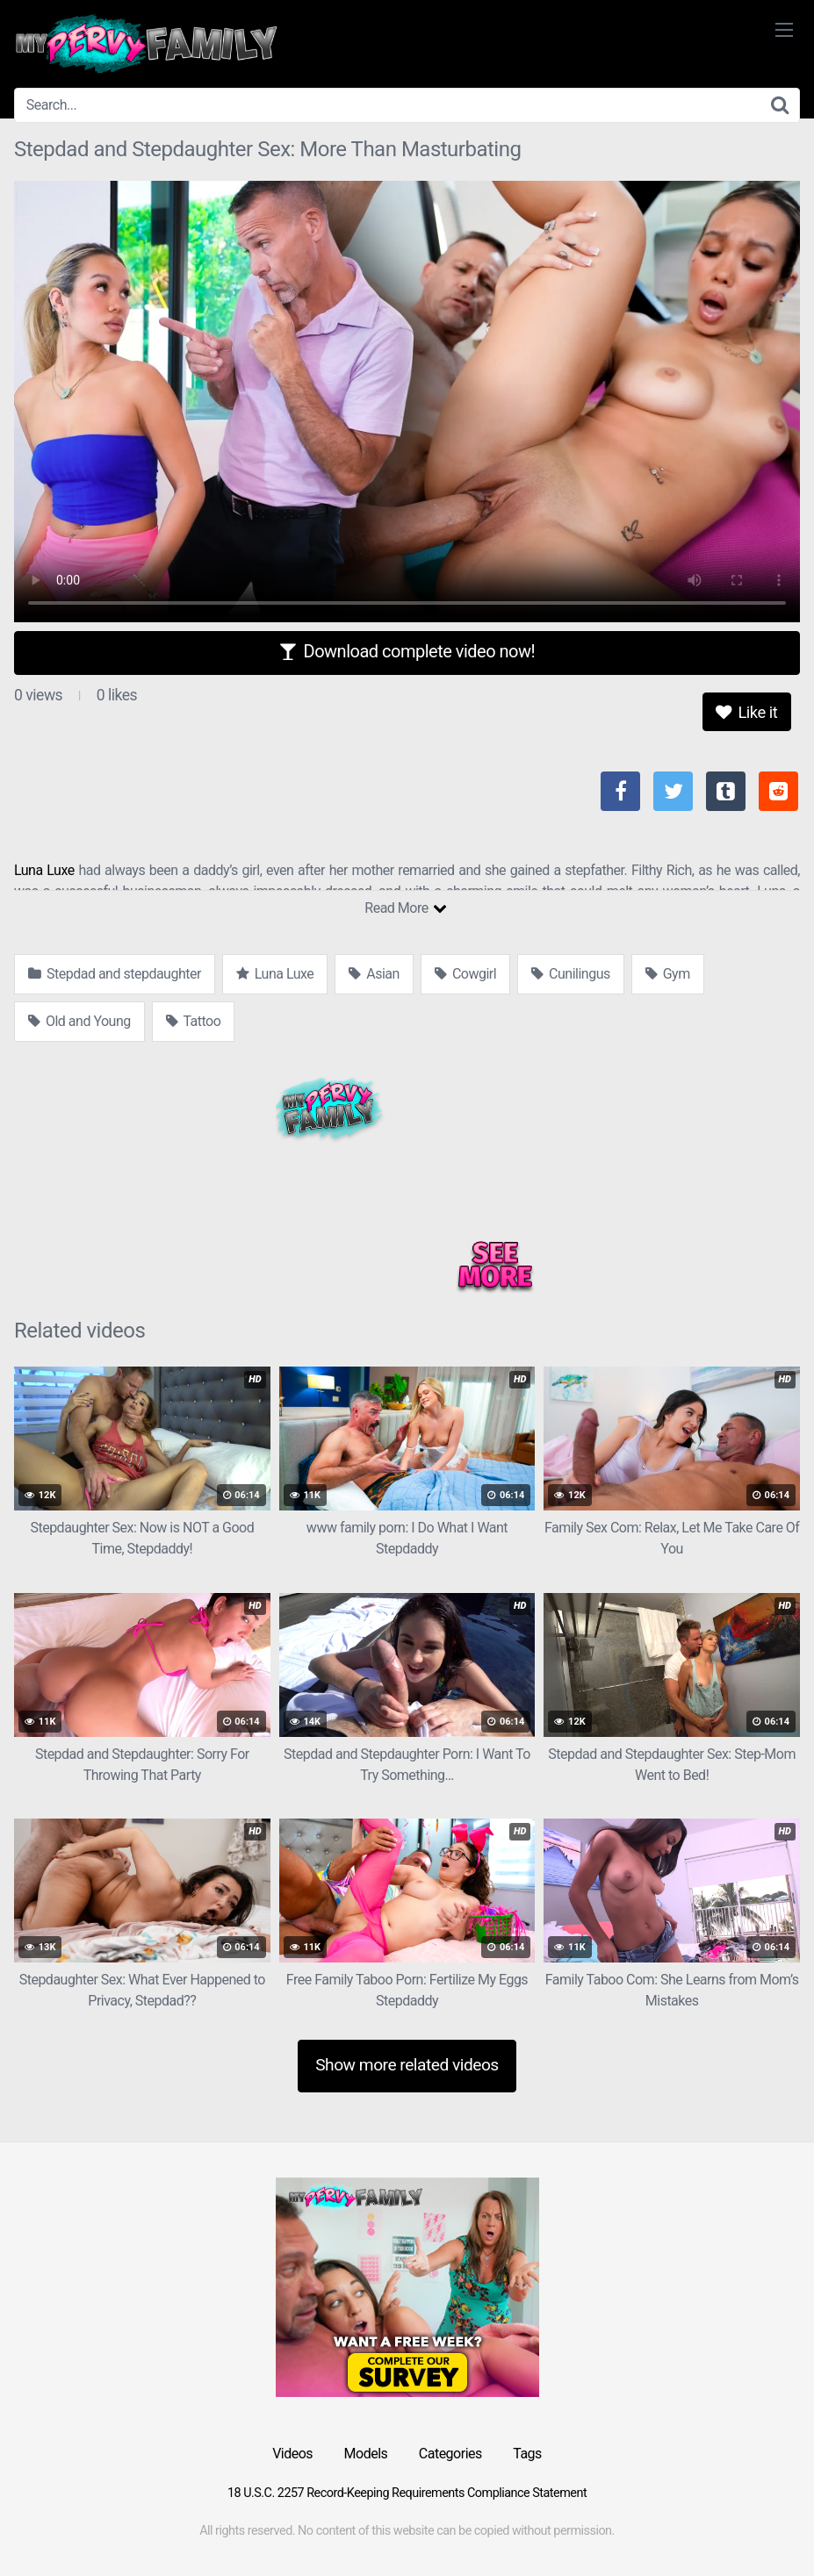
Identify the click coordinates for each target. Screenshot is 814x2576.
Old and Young (79, 1021)
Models (366, 2453)
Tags (527, 2453)
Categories (450, 2453)
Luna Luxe (44, 870)
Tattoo (193, 1021)
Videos (292, 2453)
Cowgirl (465, 973)
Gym (667, 973)
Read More (405, 908)
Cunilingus (570, 973)
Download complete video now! (407, 651)
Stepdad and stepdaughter (114, 973)
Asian (374, 973)
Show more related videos (407, 2065)
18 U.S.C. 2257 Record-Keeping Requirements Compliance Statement (407, 2493)
